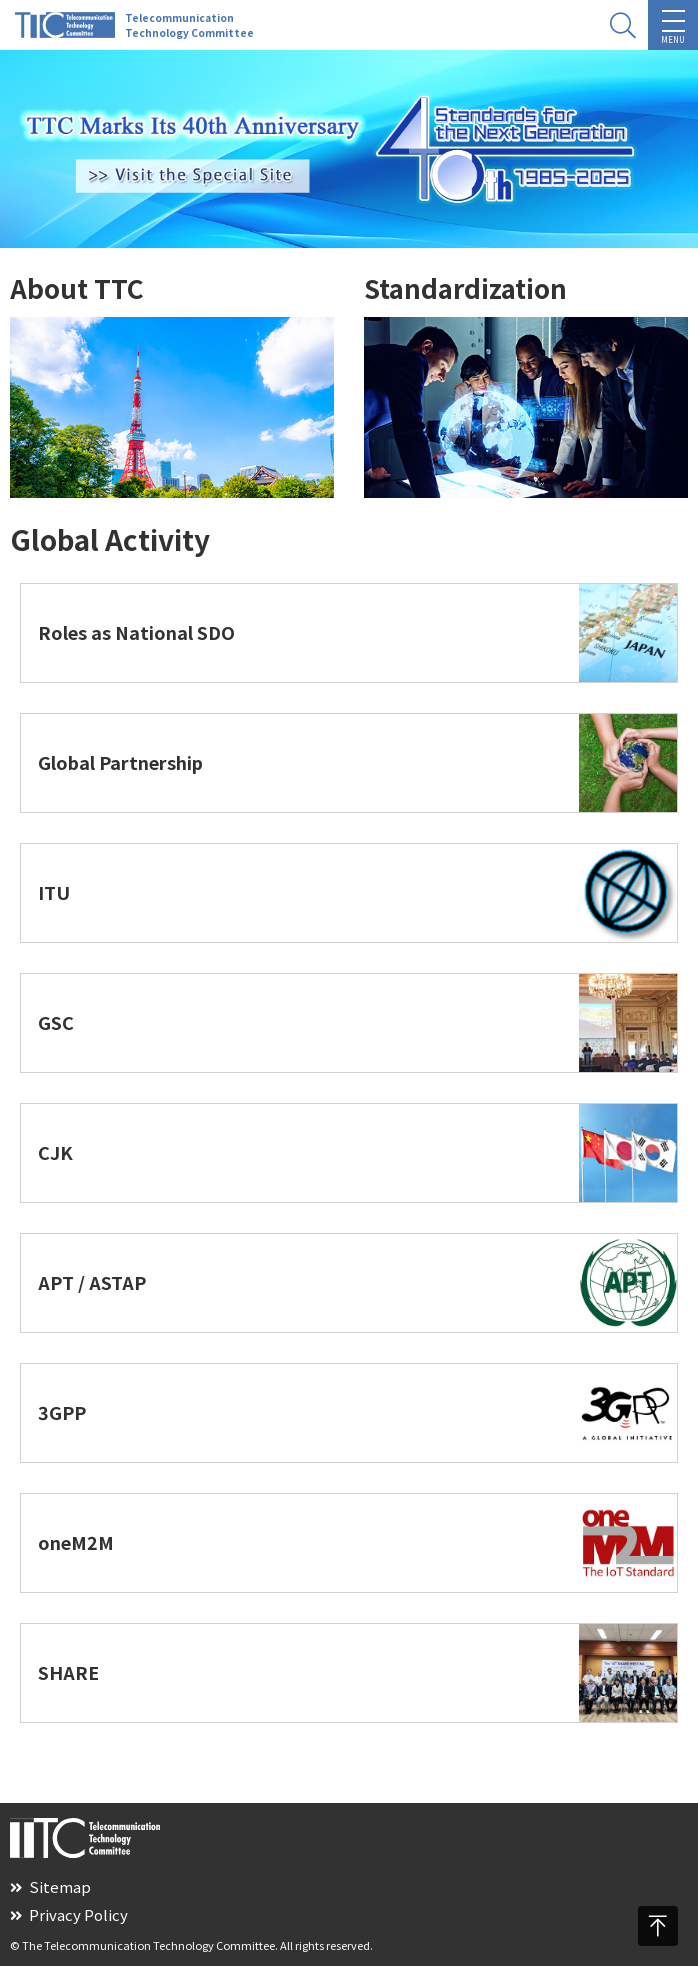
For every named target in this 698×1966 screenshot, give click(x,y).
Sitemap (50, 1886)
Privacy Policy (69, 1914)
